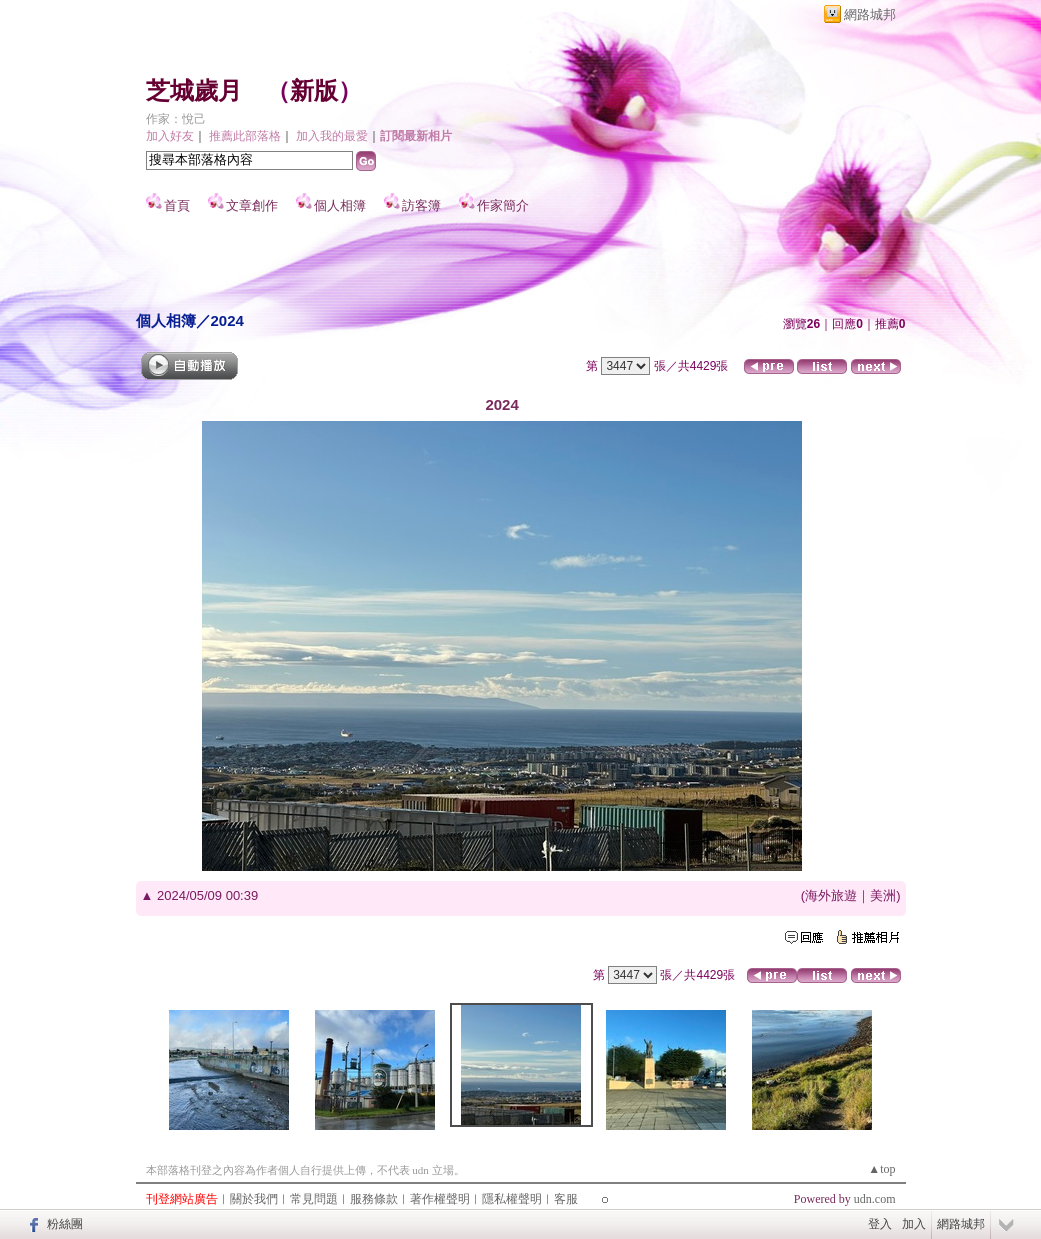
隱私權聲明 (512, 1199)
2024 (227, 320)
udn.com (875, 1199)
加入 (914, 1224)
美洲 (883, 895)
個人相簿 (340, 205)
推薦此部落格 (245, 136)
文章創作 (252, 205)
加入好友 (170, 136)
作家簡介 (503, 205)
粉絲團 (65, 1224)
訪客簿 (421, 205)
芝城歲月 (194, 91)
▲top (881, 1169)
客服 (566, 1199)
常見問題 (314, 1199)
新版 (314, 91)
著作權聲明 (440, 1199)
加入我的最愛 (332, 136)
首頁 (177, 205)
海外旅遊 (831, 895)
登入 (880, 1224)
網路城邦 (870, 14)
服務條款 (374, 1199)
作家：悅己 (176, 119)
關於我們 (254, 1199)
